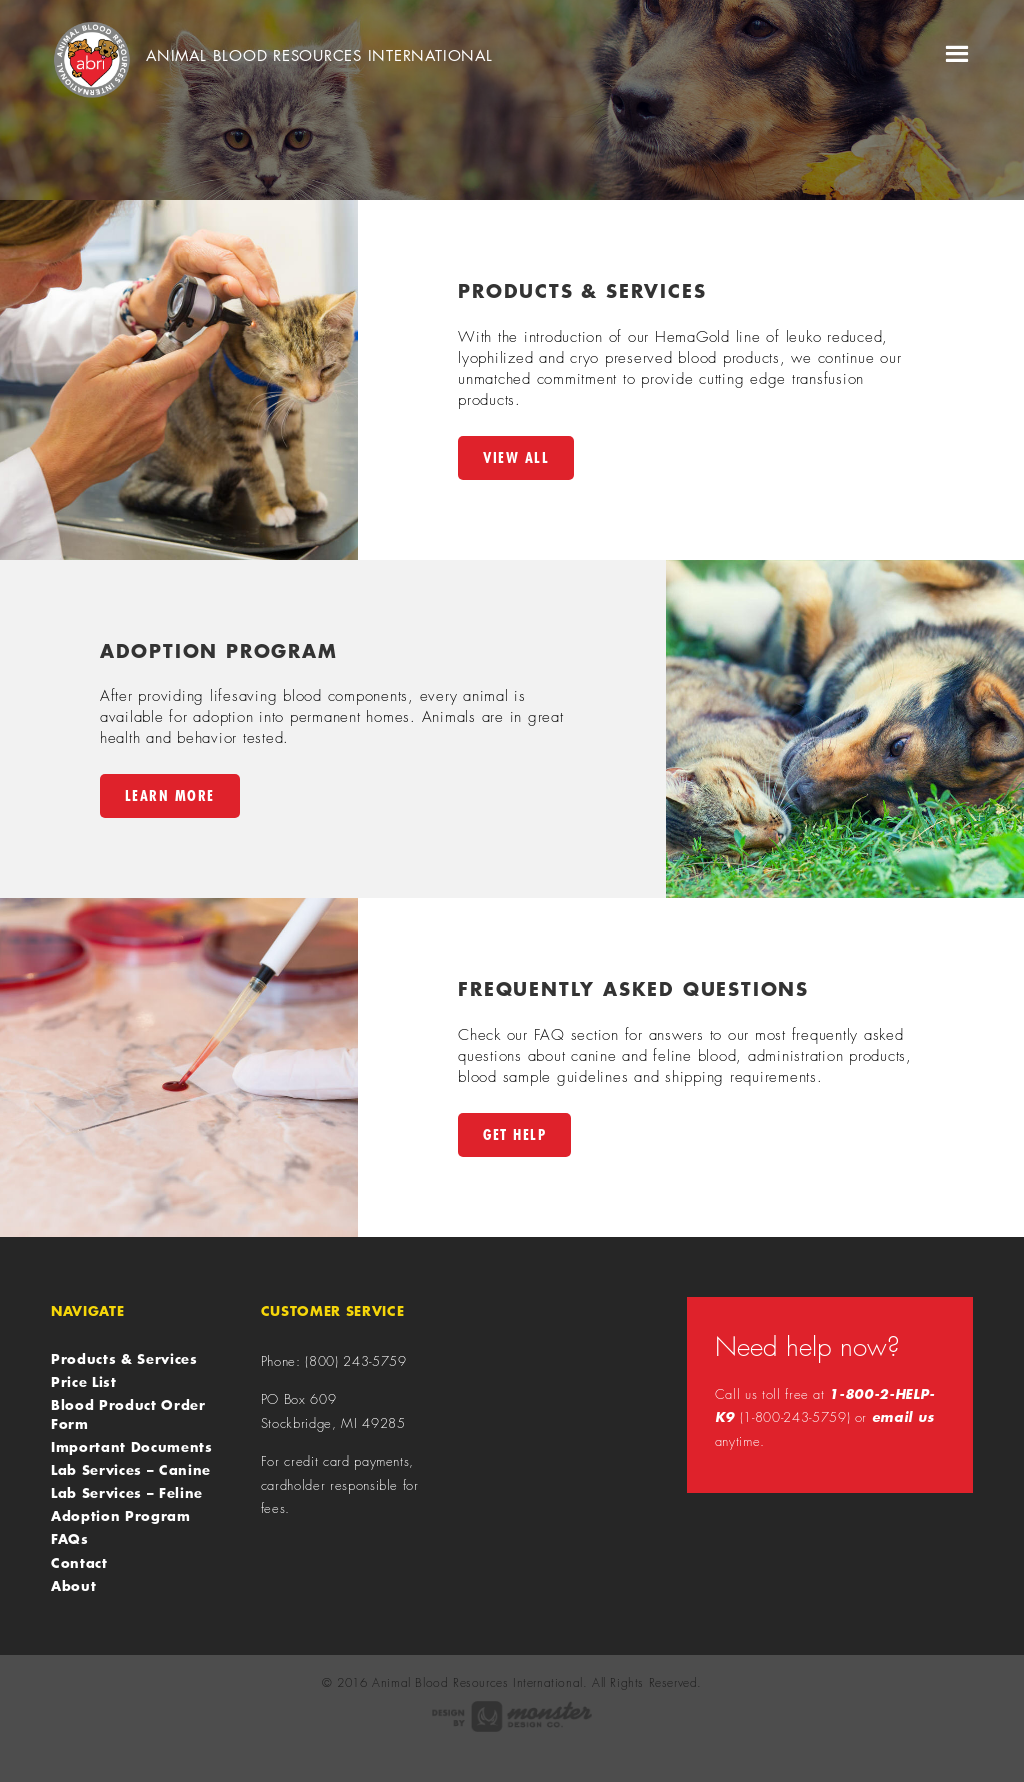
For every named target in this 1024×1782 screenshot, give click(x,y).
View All (516, 457)
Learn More (170, 795)
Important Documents (131, 1447)
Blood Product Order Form (128, 1414)
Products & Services (124, 1359)
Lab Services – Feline (127, 1493)
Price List (84, 1382)
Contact (79, 1563)
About (73, 1586)
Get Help (514, 1134)
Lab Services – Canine (131, 1470)
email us (903, 1417)
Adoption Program (120, 1516)
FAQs (70, 1539)
